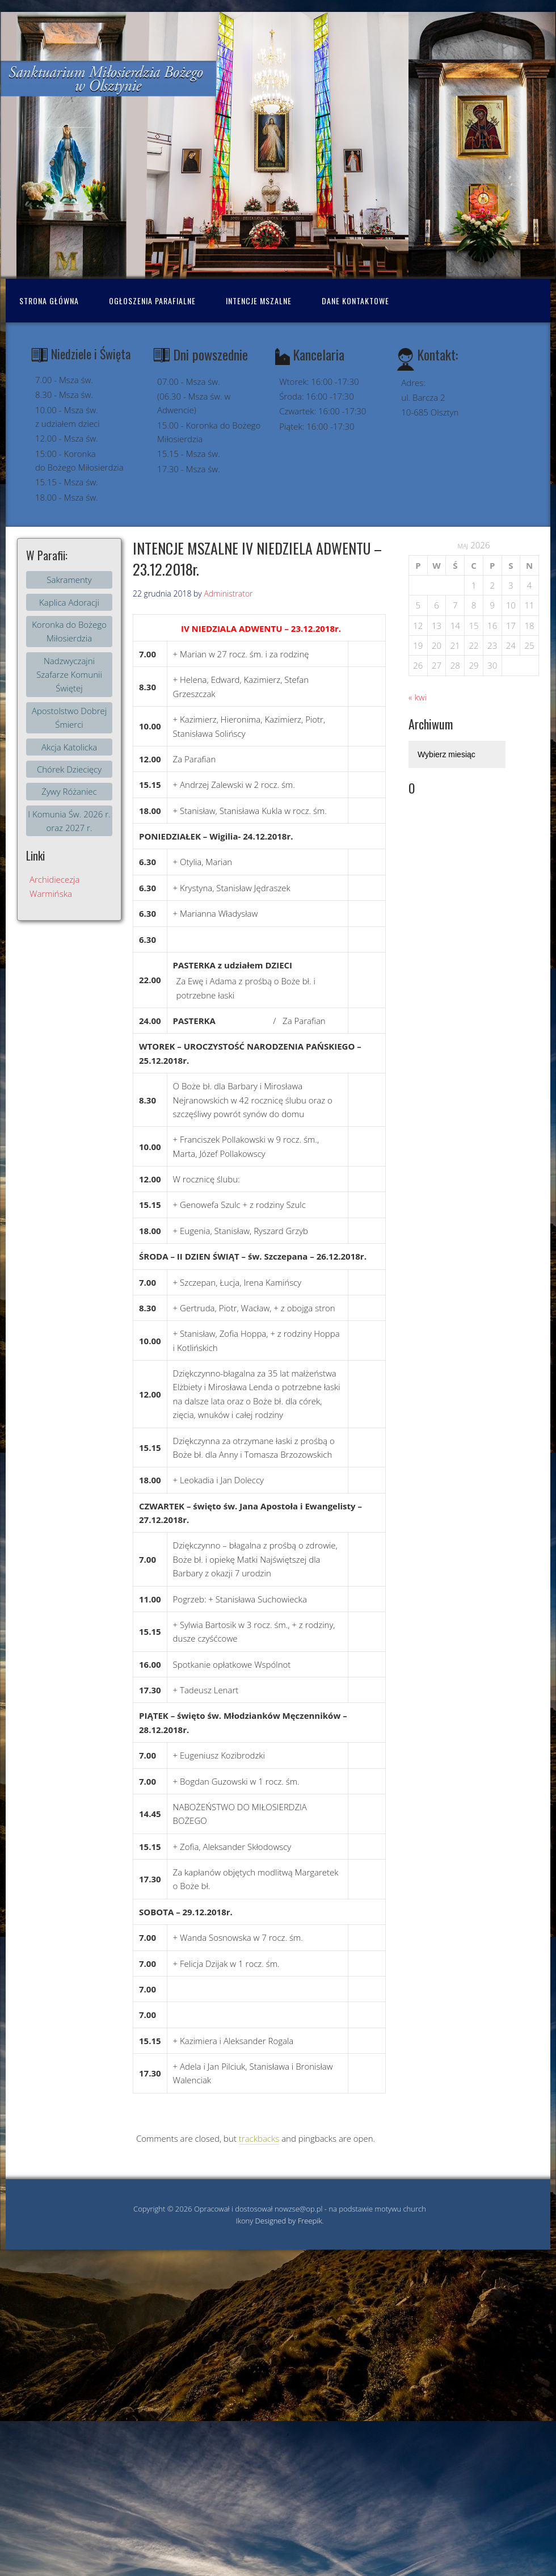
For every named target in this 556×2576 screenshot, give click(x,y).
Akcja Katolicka (69, 747)
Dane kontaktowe (355, 301)
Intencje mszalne (259, 301)
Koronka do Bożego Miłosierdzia (69, 631)
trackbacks (259, 2138)
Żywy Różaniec (68, 791)
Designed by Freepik (288, 2221)
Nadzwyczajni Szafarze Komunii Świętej (69, 674)
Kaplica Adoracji (69, 602)
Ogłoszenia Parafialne (152, 301)
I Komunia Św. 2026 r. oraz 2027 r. (69, 820)
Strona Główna (49, 301)
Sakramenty (69, 579)
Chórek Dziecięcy (69, 769)
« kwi (417, 697)
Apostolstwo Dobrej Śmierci (69, 717)
